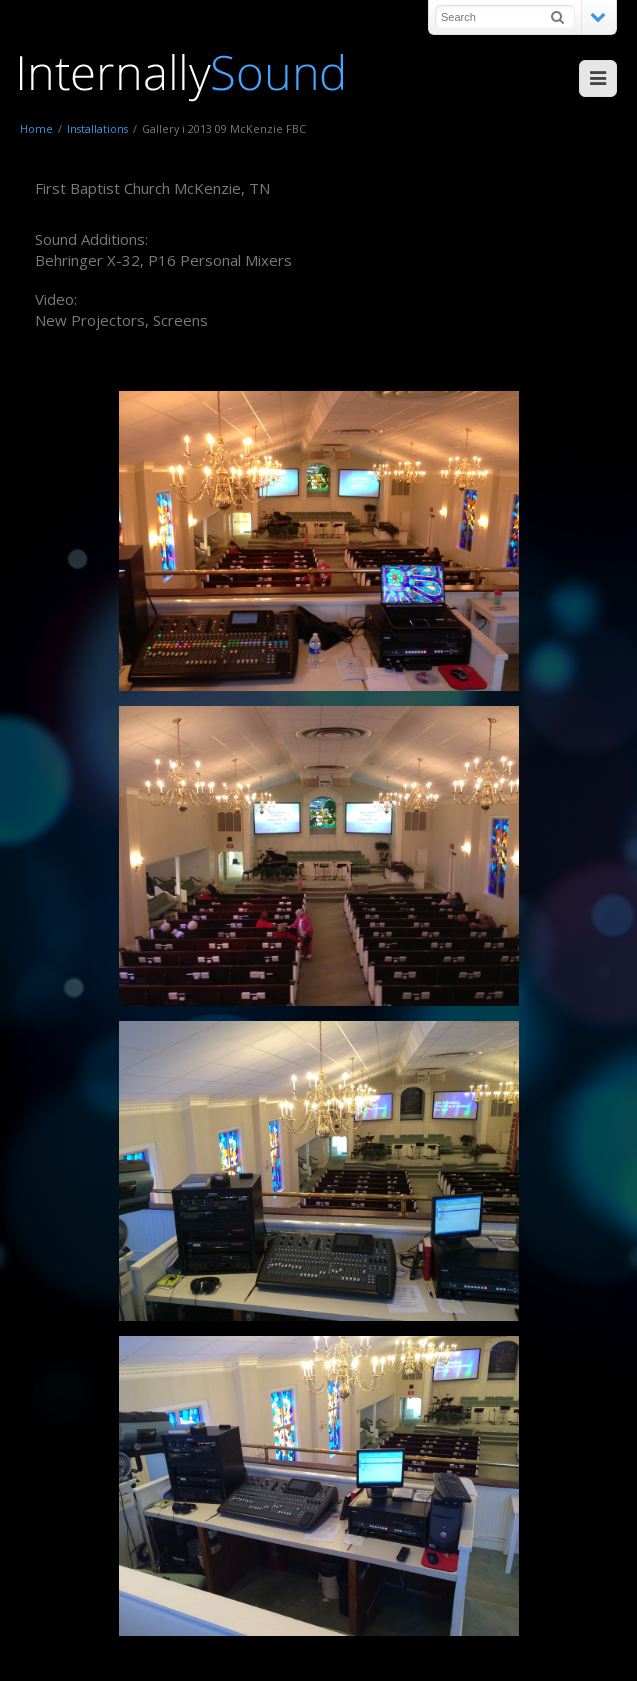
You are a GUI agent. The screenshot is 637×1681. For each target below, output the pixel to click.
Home (36, 128)
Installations (97, 128)
